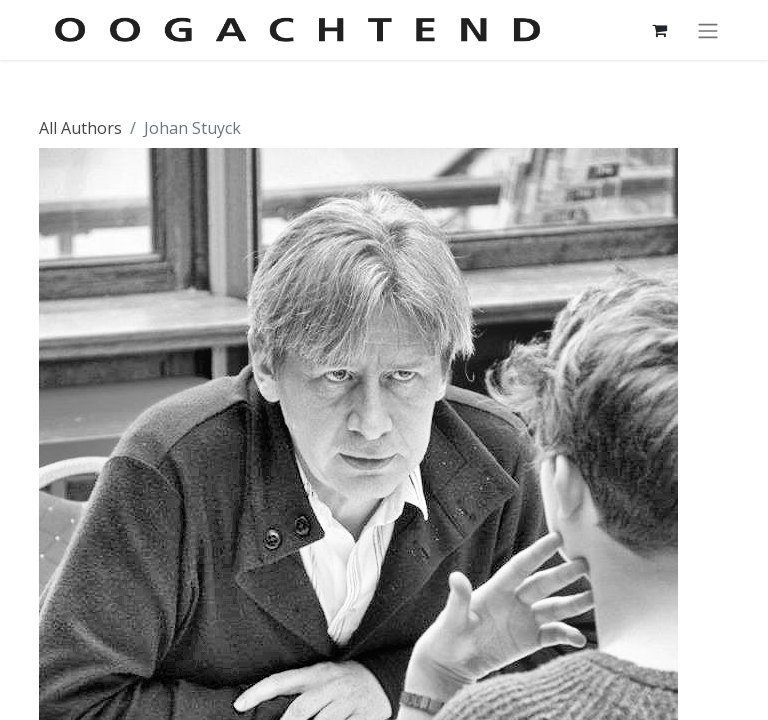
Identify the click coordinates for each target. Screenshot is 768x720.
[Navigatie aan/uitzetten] (708, 30)
